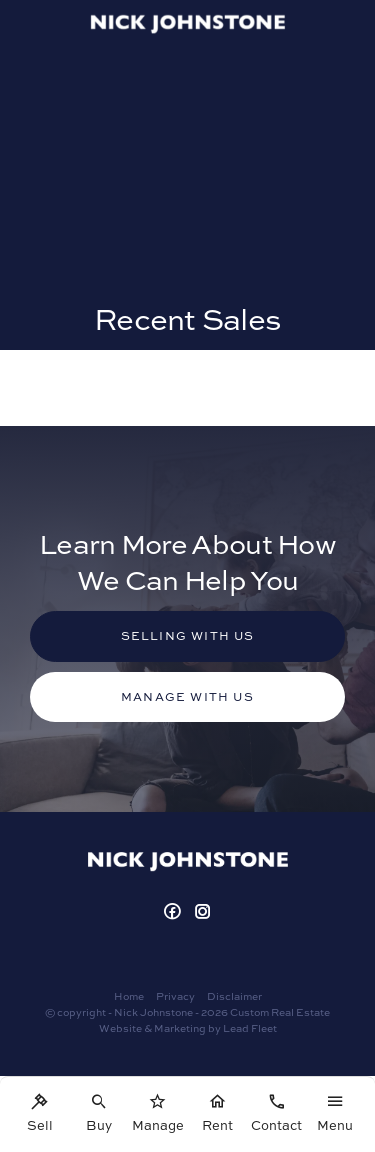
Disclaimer (234, 996)
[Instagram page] (203, 912)
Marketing (180, 1028)
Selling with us (188, 635)
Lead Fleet (250, 1028)
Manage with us (187, 696)
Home (129, 996)
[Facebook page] (174, 912)
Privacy (175, 996)
